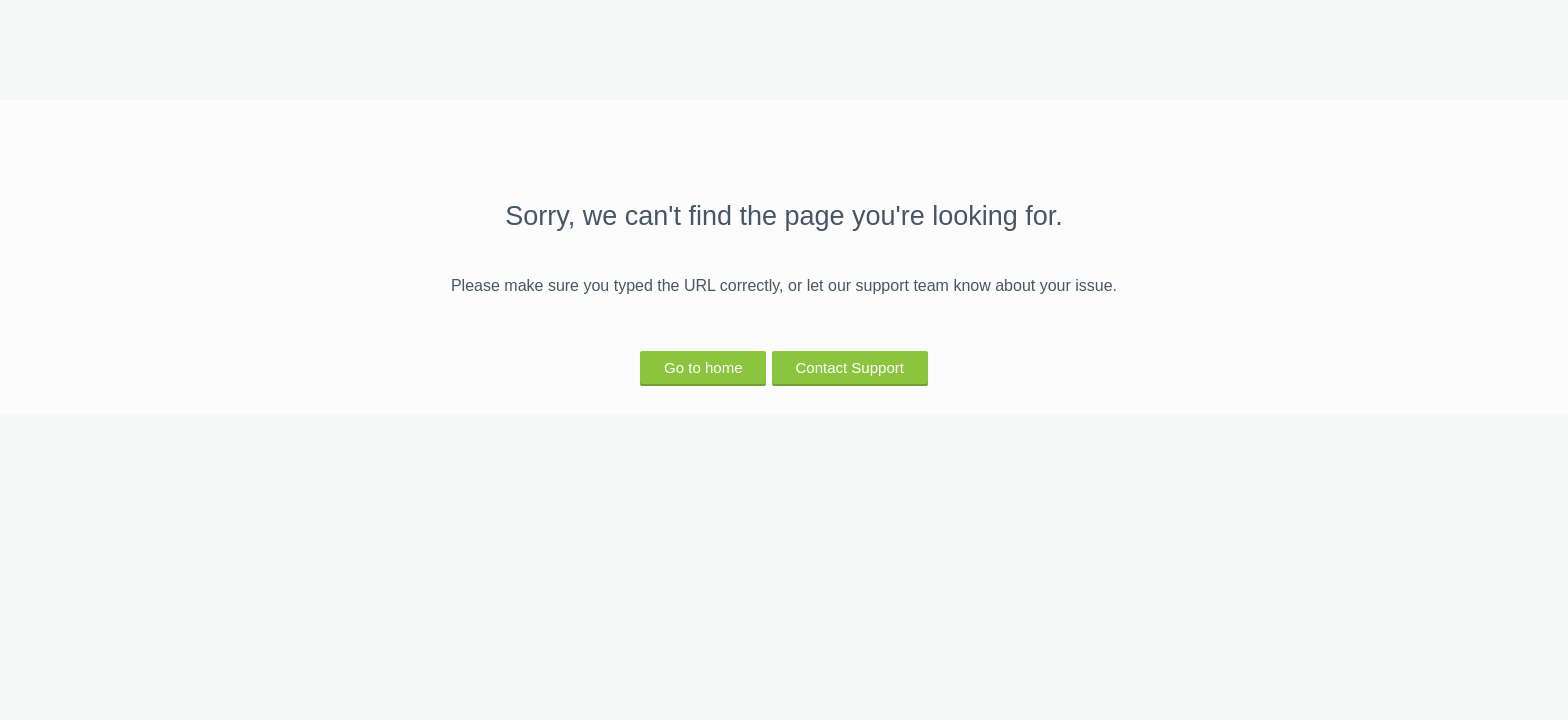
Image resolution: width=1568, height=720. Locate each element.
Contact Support (850, 367)
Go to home (703, 367)
